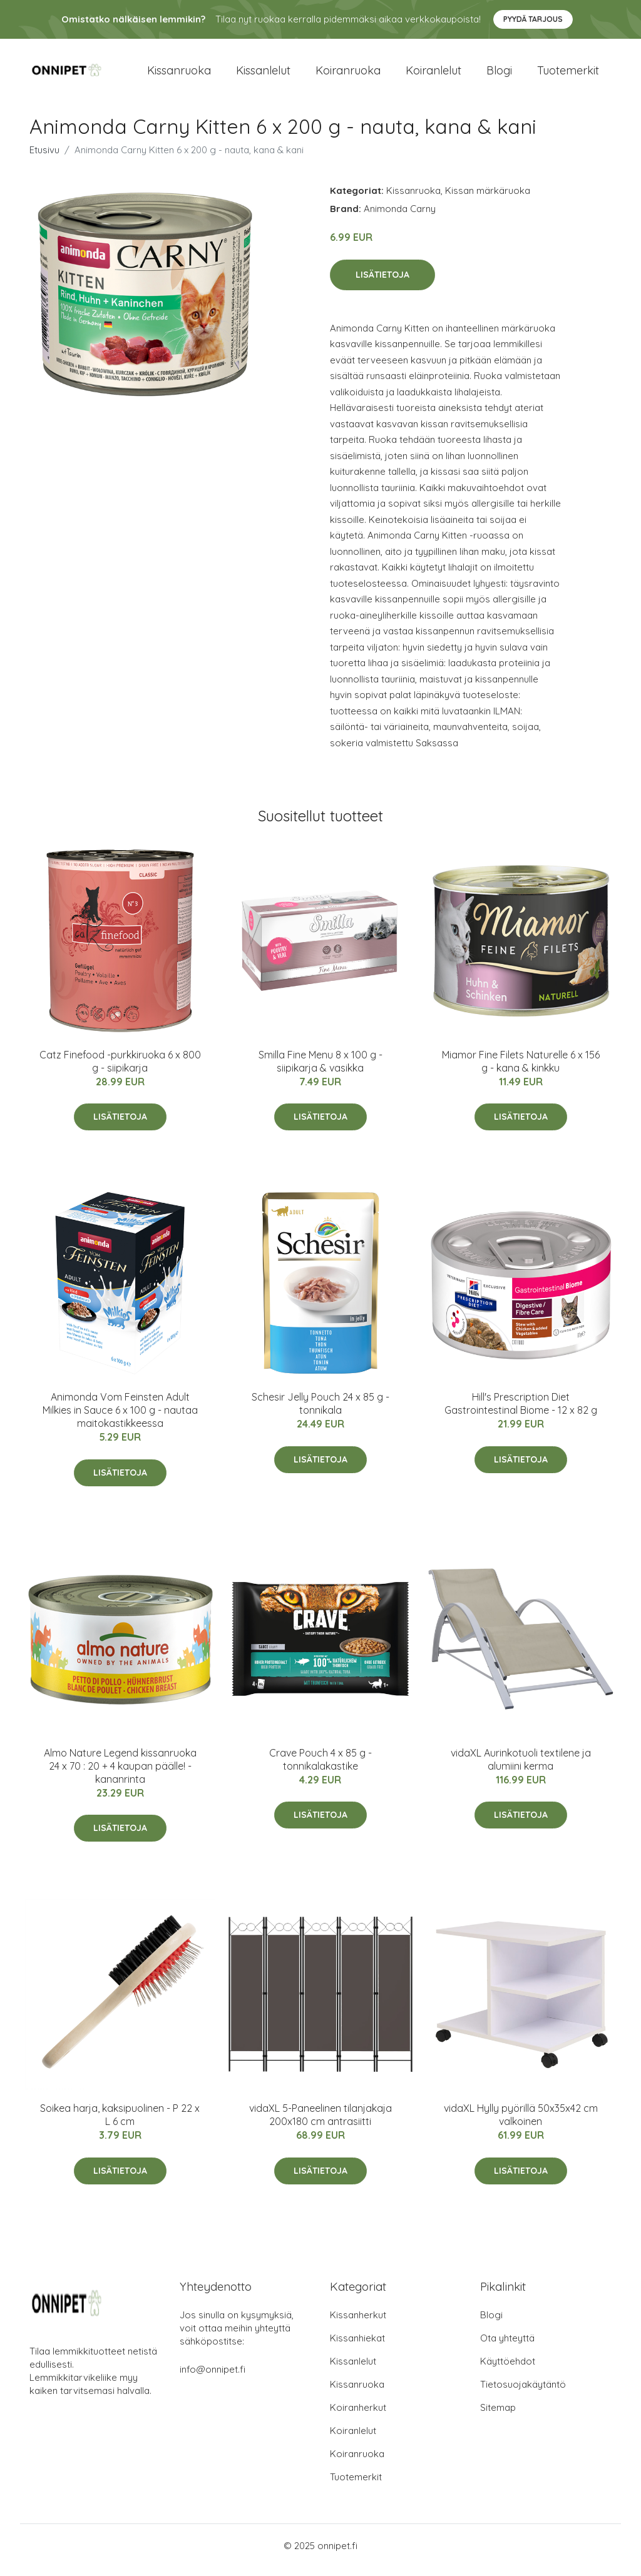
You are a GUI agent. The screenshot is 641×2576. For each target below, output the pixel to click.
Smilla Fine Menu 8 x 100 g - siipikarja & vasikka (320, 1070)
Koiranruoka (348, 75)
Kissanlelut (263, 75)
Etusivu (44, 159)
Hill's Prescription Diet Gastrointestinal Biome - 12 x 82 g (520, 1412)
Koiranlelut (433, 75)
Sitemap (498, 2416)
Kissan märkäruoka (487, 199)
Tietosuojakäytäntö (523, 2393)
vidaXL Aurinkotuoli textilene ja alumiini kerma (521, 1768)
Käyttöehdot (507, 2370)
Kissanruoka (179, 75)
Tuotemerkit (568, 75)
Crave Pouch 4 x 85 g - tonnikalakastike (320, 1768)
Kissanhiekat (357, 2347)
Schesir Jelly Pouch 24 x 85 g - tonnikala (320, 1412)
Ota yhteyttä (507, 2347)
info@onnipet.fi (212, 2378)
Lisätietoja (382, 283)
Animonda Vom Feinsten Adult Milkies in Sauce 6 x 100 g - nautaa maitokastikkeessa (120, 1418)
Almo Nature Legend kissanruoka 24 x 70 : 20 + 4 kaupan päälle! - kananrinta (120, 1774)
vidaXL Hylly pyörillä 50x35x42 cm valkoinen (521, 2123)
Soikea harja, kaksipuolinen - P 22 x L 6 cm (120, 2123)
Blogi (499, 75)
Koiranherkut (358, 2416)
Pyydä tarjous (533, 19)
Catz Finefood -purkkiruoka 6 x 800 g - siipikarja (120, 1070)
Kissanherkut (358, 2324)
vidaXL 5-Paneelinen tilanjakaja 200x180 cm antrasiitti (320, 2123)
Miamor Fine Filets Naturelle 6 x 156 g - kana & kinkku (521, 1070)
